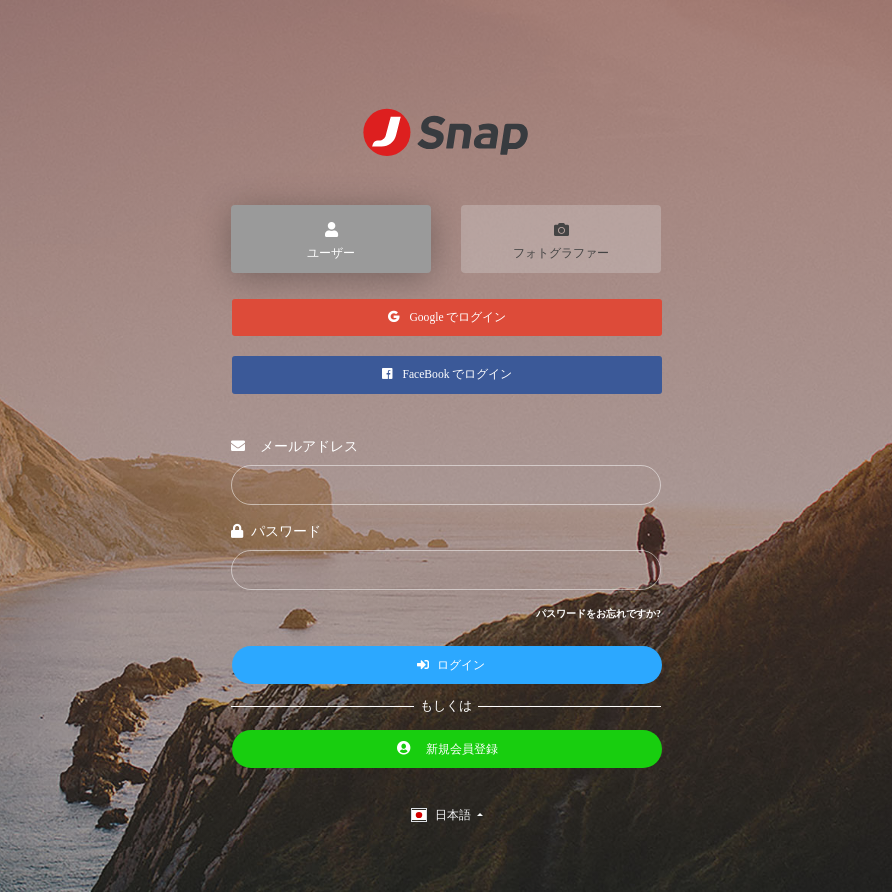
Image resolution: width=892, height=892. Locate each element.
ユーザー (331, 237)
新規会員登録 (447, 749)
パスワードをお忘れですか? (598, 614)
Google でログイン (447, 318)
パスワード (276, 532)
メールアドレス (294, 447)
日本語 (442, 815)
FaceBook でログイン (447, 376)
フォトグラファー (561, 237)
